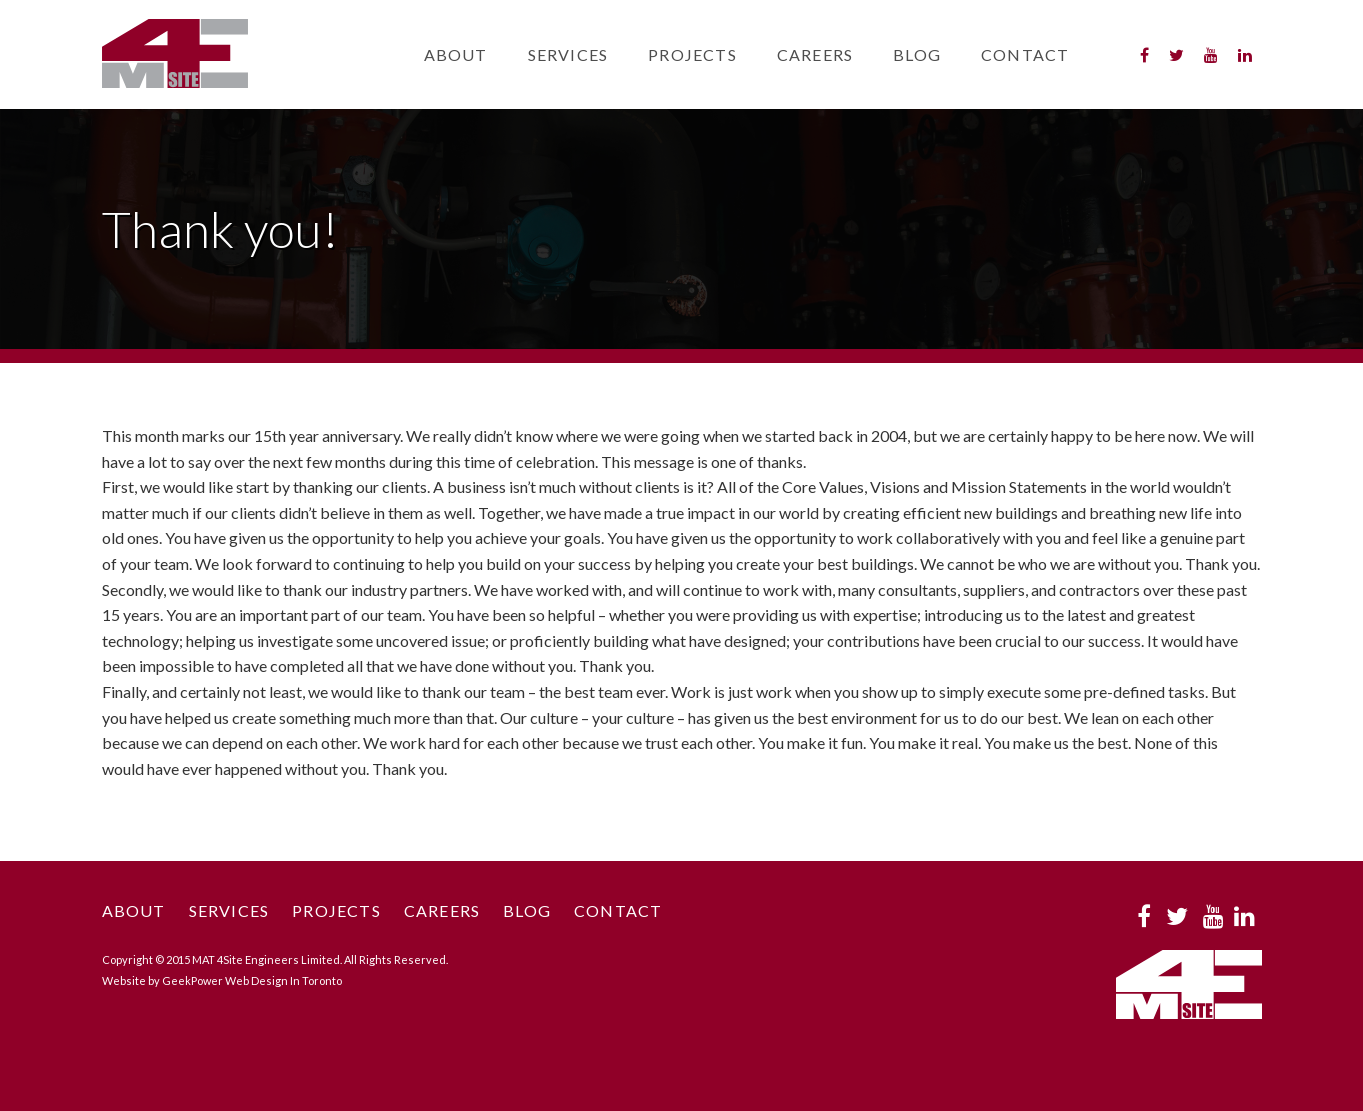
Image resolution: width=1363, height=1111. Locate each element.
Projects (692, 54)
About (456, 54)
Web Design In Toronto (283, 980)
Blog (917, 54)
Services (568, 54)
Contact (1025, 54)
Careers (815, 54)
